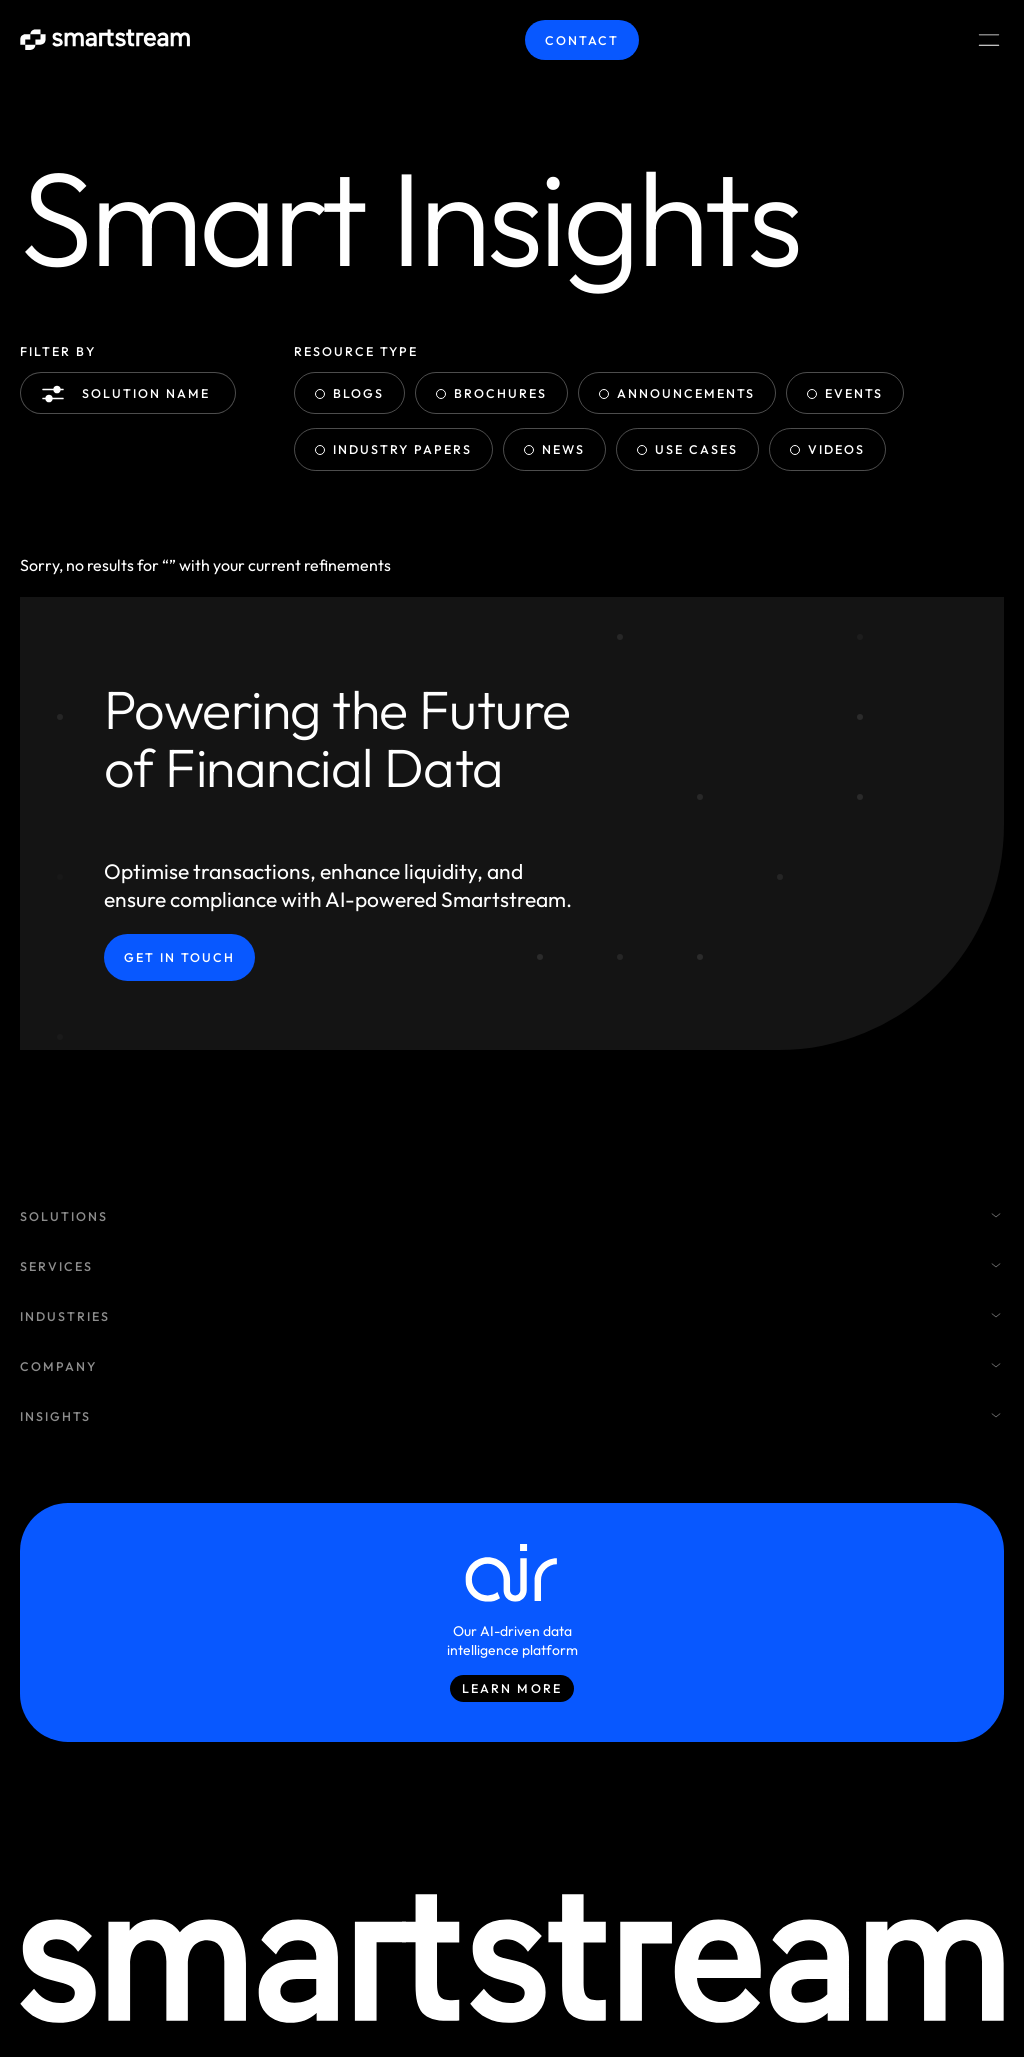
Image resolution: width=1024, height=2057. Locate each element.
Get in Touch (179, 959)
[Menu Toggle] (989, 40)
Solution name (130, 394)
